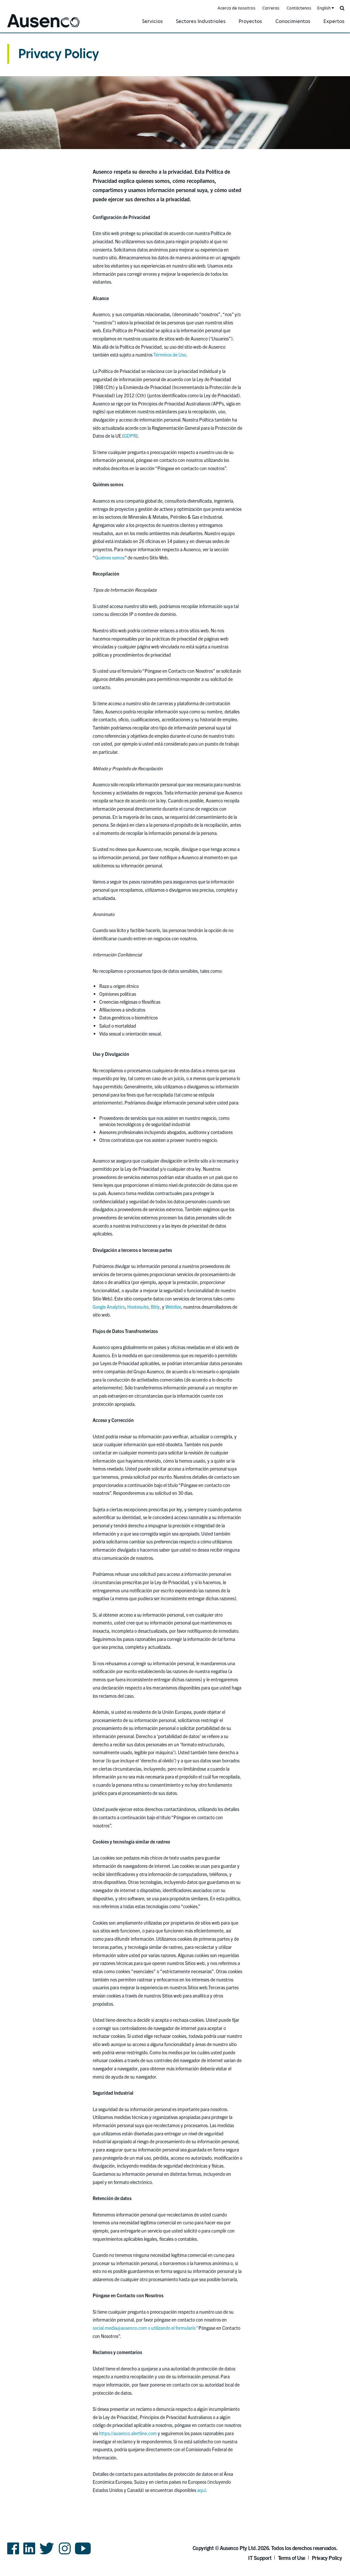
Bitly (155, 1307)
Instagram (65, 2553)
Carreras (270, 8)
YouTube (83, 2553)
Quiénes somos (110, 557)
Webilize (173, 1307)
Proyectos (250, 21)
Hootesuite (138, 1307)
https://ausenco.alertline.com (128, 2433)
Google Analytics (109, 1307)
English (324, 8)
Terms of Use (291, 2557)
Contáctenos (299, 8)
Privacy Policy (58, 53)
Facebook (13, 2553)
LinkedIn (29, 2553)
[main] (175, 1270)
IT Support (259, 2557)
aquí (201, 2490)
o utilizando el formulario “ (172, 2328)
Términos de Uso (169, 355)
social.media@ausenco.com (120, 2328)
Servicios (152, 21)
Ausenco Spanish (24, 28)
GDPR (130, 436)
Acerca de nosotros (236, 8)
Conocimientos (292, 21)
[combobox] (325, 8)
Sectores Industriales (200, 21)
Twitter (46, 2553)
